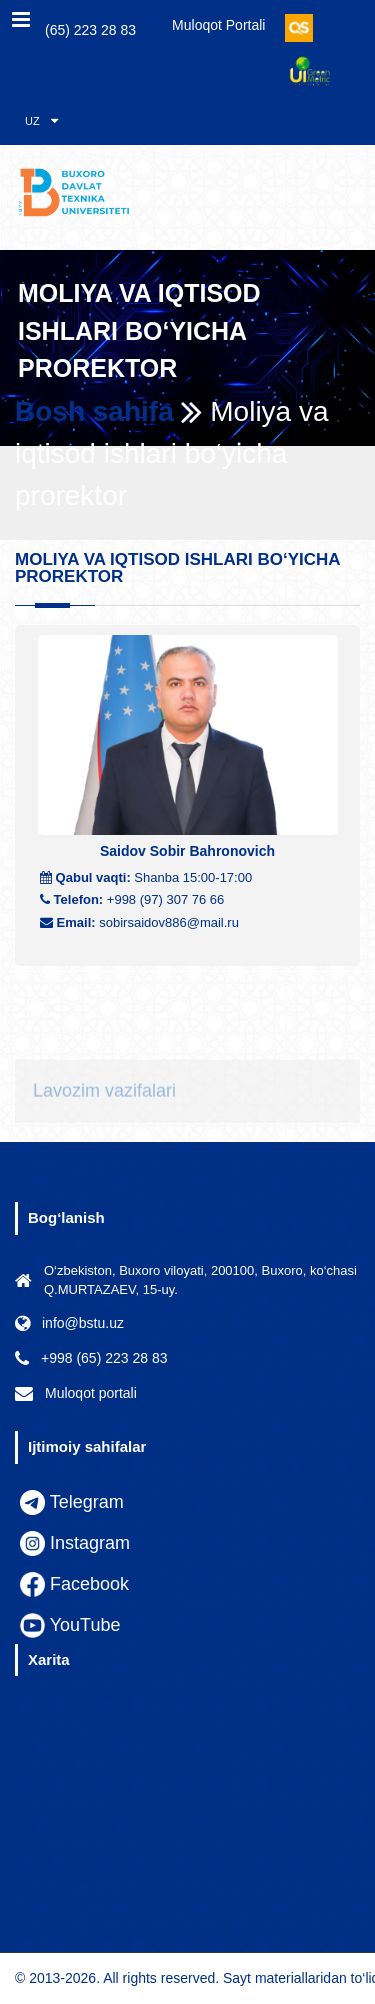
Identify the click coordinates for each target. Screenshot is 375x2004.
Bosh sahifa (94, 411)
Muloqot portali (218, 25)
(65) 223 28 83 (79, 29)
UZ (41, 120)
